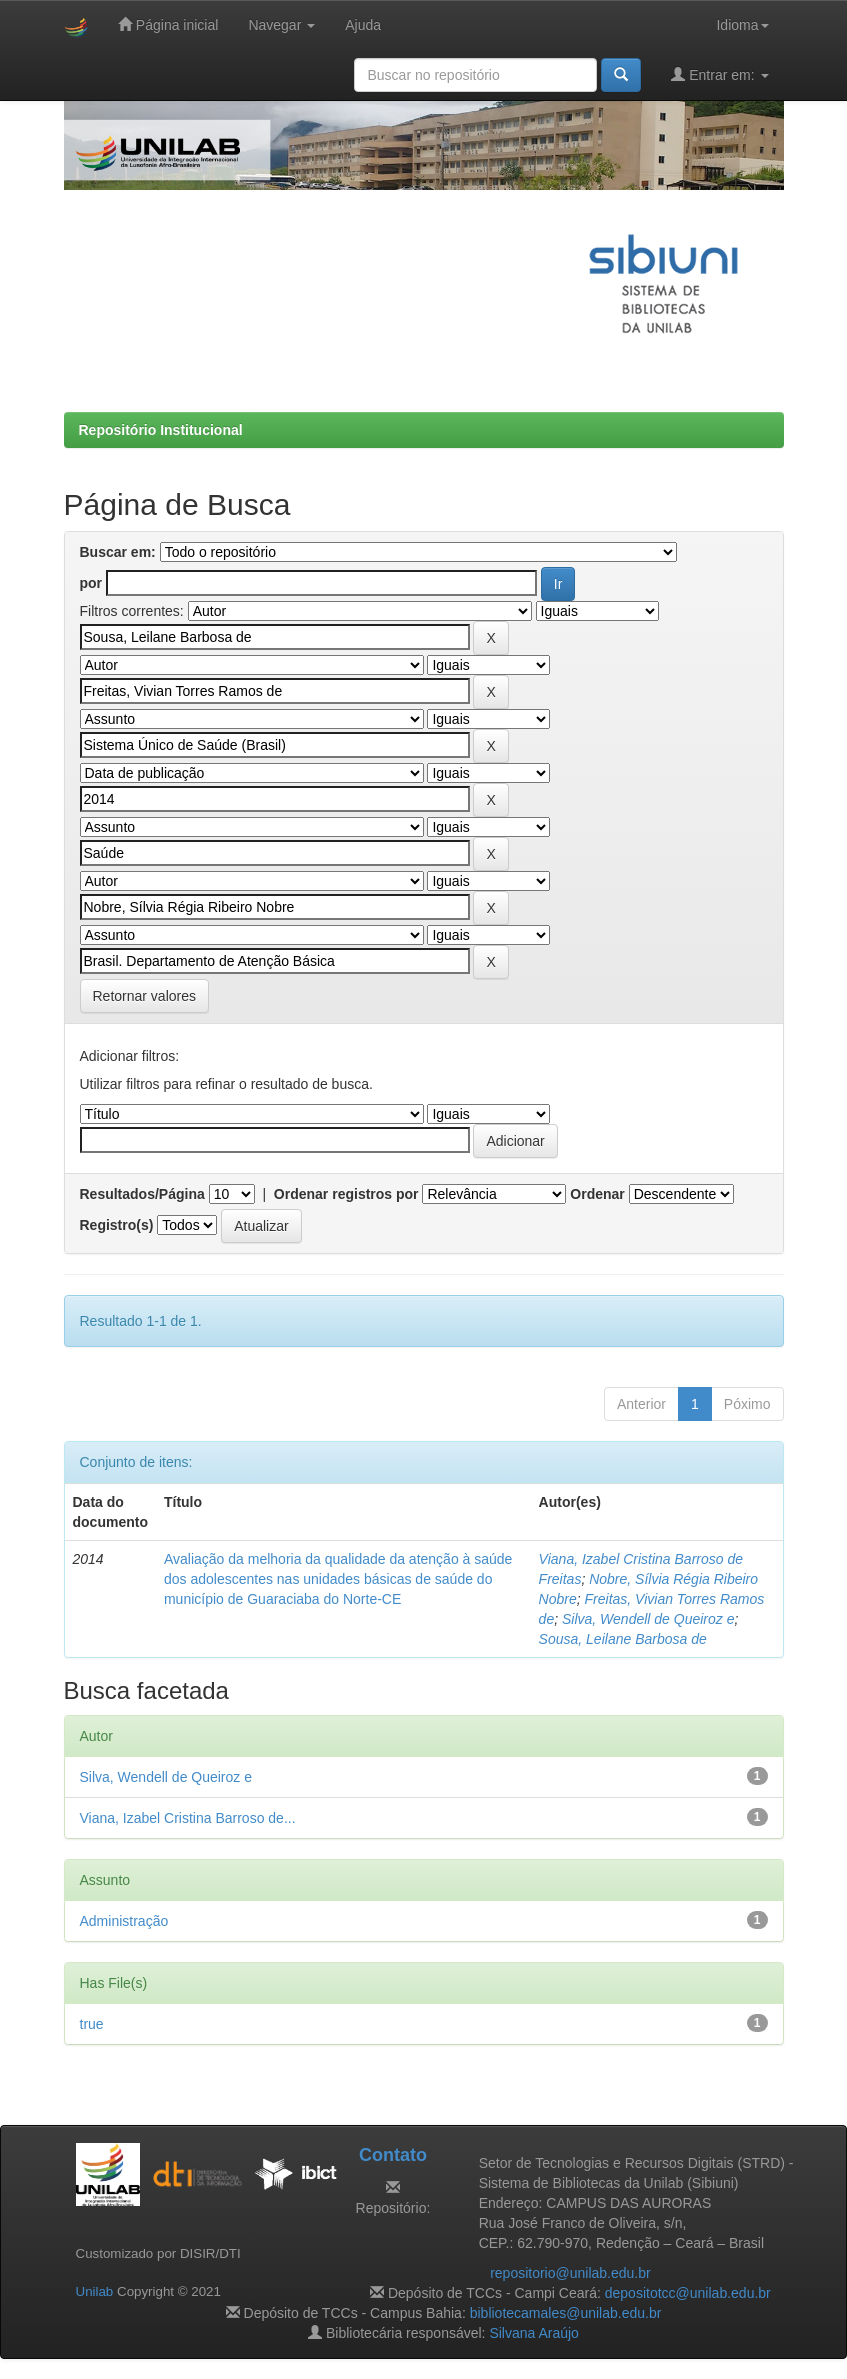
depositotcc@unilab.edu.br (688, 2293)
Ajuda (363, 25)
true (92, 2024)
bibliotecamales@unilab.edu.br (566, 2313)
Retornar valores (145, 996)
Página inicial (168, 24)
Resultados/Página (142, 1194)
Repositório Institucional (161, 430)
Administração (124, 1921)
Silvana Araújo (534, 2333)
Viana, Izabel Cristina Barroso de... (188, 1818)
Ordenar (597, 1194)
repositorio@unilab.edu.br (570, 2273)
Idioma (742, 25)
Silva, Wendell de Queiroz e (648, 1619)
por (91, 583)
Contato (393, 2155)
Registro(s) (117, 1225)
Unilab (95, 2291)
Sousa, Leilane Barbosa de (623, 1639)
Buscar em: (118, 552)
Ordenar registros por (346, 1194)
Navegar (281, 25)
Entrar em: (719, 74)
